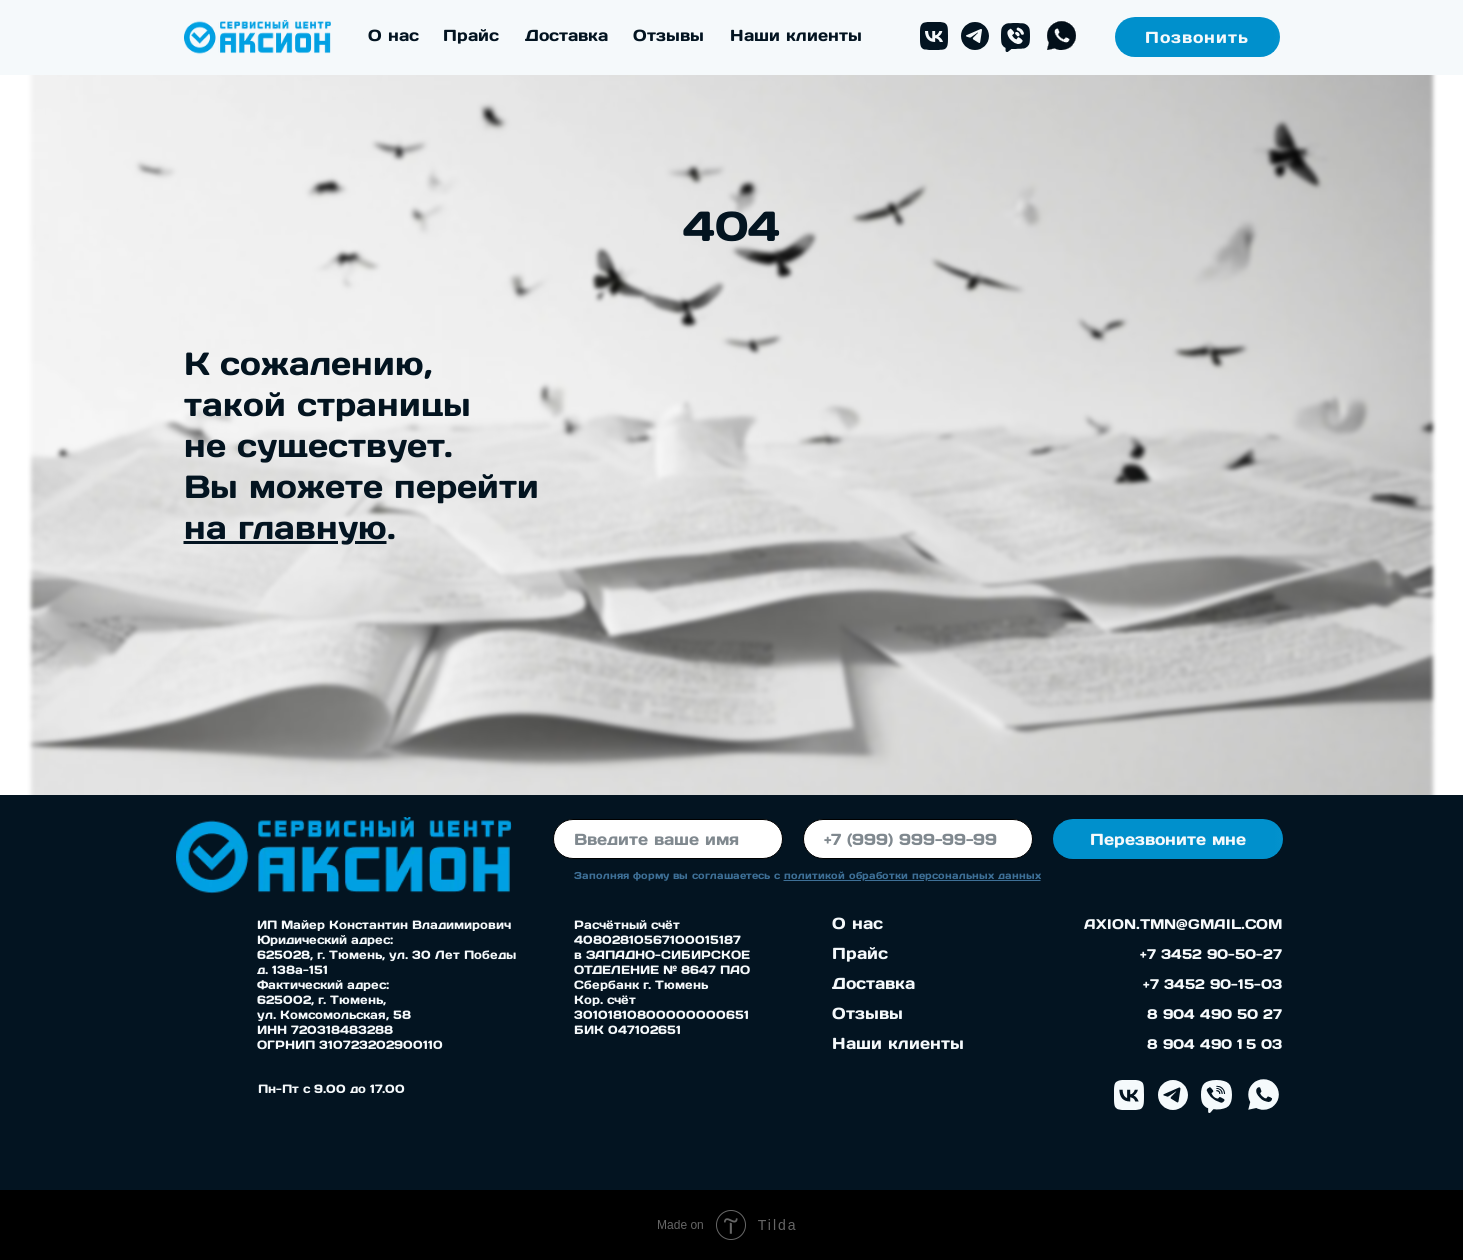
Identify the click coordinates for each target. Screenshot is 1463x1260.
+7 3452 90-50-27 (1211, 954)
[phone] (918, 839)
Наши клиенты (796, 35)
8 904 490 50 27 (1214, 1014)
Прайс (471, 35)
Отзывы (668, 35)
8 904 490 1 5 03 (1214, 1044)
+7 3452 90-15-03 (1212, 984)
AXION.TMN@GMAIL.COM (1183, 924)
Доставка (566, 35)
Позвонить (1197, 37)
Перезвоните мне (1168, 839)
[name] (668, 839)
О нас (393, 35)
